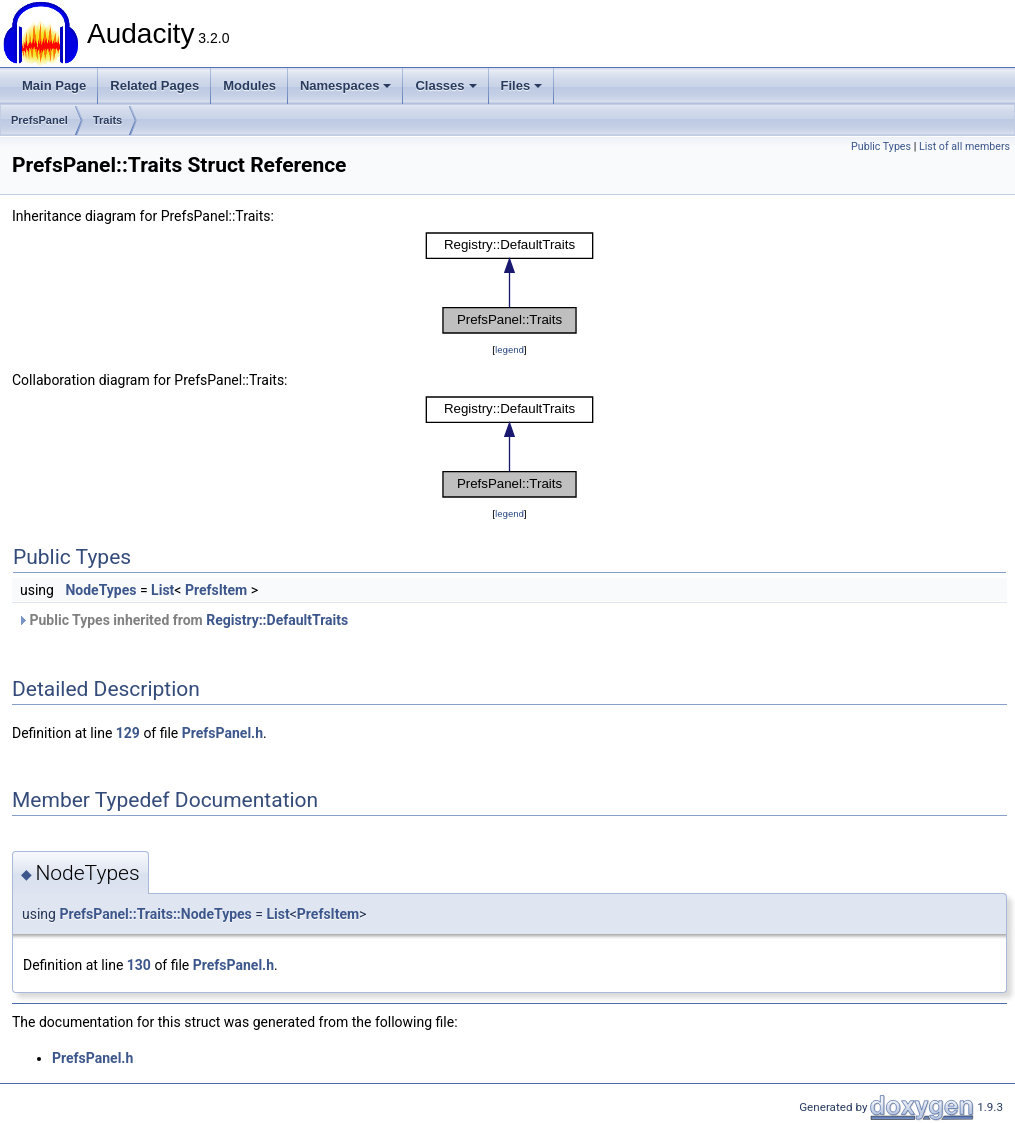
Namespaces (346, 85)
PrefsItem (216, 590)
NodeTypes (100, 590)
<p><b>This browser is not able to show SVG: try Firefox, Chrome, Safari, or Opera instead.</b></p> (510, 283)
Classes (445, 85)
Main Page (54, 85)
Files (522, 85)
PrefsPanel (39, 120)
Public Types (881, 146)
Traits (107, 120)
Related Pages (154, 85)
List (162, 590)
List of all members (964, 146)
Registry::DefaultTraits (277, 620)
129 (128, 733)
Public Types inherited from (182, 620)
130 (139, 965)
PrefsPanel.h (222, 733)
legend (509, 349)
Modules (249, 85)
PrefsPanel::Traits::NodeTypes (155, 914)
